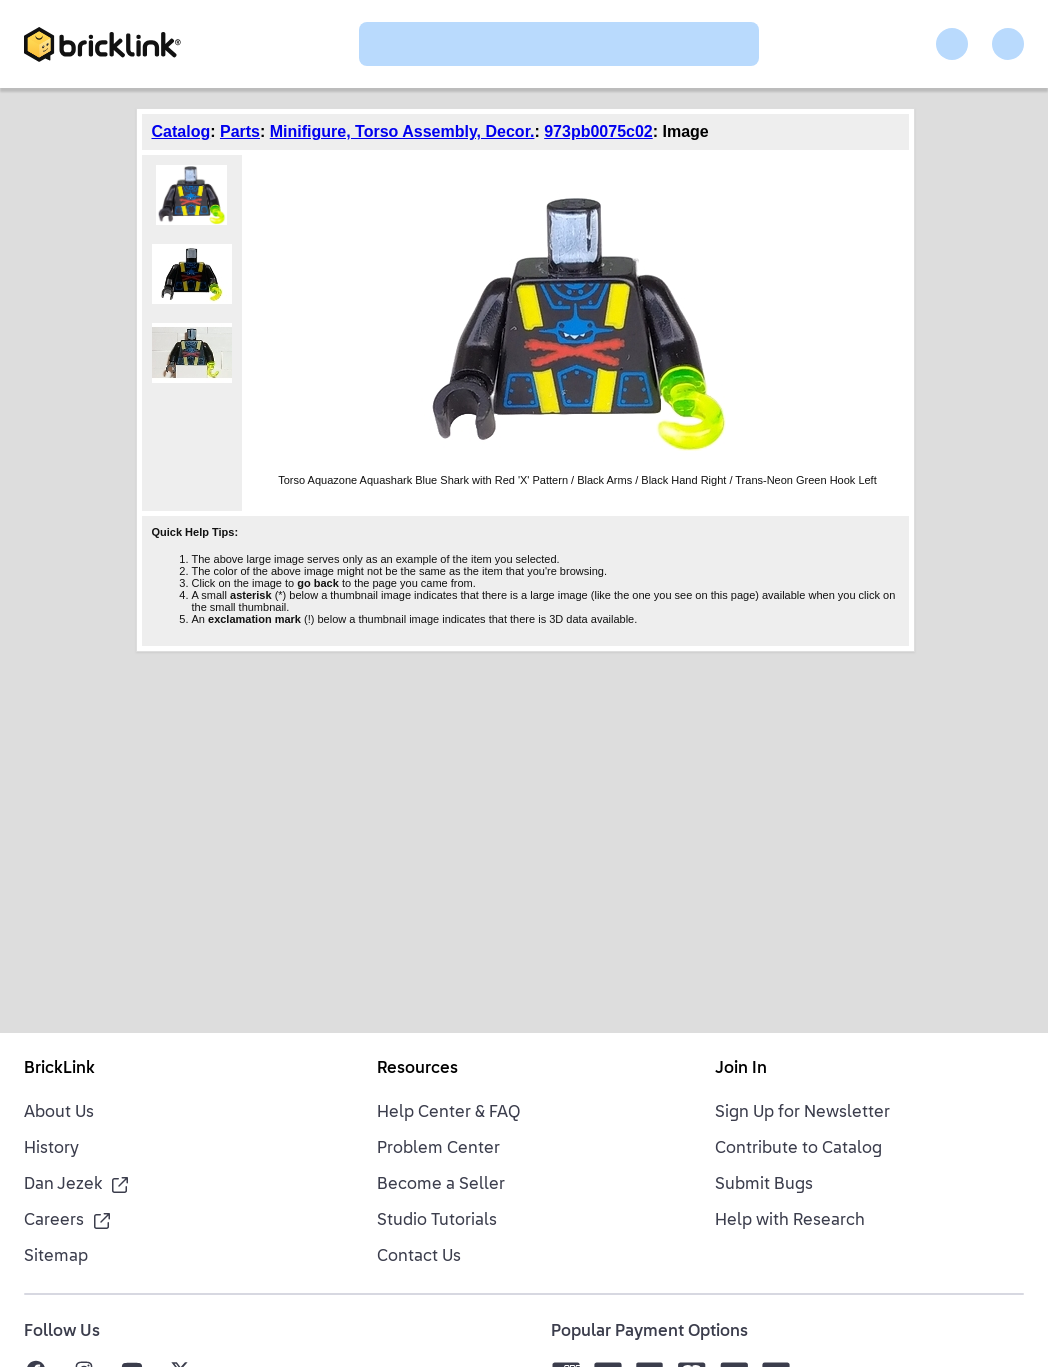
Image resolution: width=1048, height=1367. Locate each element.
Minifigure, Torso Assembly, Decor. (402, 131)
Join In (741, 1069)
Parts (240, 131)
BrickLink (59, 1069)
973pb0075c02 (598, 131)
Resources (417, 1069)
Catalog (181, 131)
